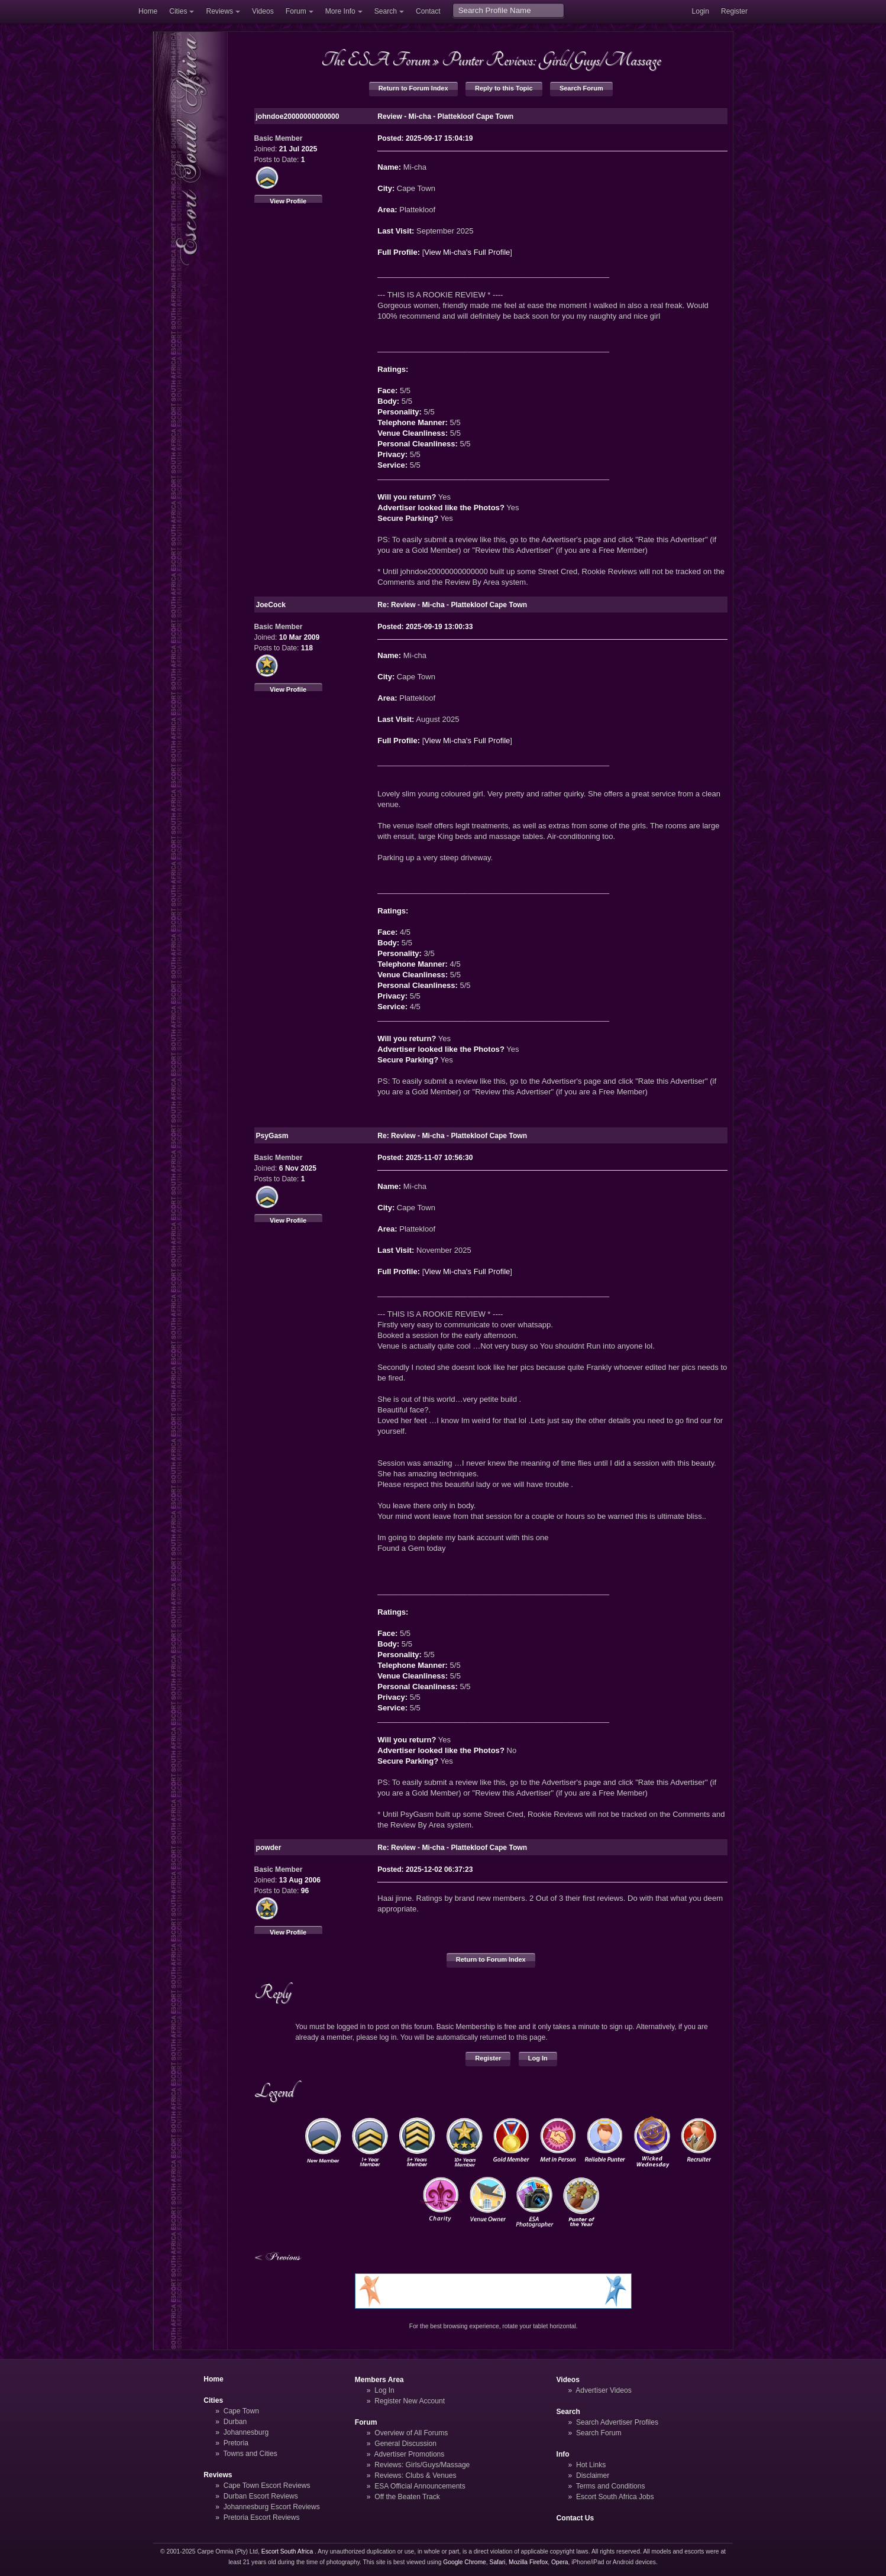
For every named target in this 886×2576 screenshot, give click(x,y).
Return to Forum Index (413, 88)
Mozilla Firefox (528, 2562)
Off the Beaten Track (407, 2497)
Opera (559, 2562)
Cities (178, 11)
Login (700, 11)
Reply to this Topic (504, 88)
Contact (428, 11)
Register (734, 11)
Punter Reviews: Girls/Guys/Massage (551, 59)
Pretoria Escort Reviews (262, 2517)
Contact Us (575, 2518)
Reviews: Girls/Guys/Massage (422, 2465)
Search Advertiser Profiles (617, 2422)
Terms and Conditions (610, 2486)
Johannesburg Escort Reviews (272, 2507)
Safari (498, 2562)
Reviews (219, 11)
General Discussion (405, 2443)
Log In (538, 2058)
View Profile (288, 201)
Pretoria (236, 2443)
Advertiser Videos (603, 2390)
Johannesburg (246, 2432)
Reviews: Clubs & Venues (415, 2475)
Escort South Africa (287, 2551)
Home (147, 11)
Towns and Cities (250, 2453)
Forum (296, 11)
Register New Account (409, 2401)
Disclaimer (592, 2475)
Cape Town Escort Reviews (267, 2485)
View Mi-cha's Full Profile (467, 252)
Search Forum (581, 88)
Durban (235, 2422)
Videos (263, 11)
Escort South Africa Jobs (615, 2497)
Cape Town (241, 2411)
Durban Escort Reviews (261, 2496)
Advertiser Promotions (409, 2454)
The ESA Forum (375, 59)
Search (385, 11)
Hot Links (591, 2465)
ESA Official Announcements (419, 2486)
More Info (340, 11)
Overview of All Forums (411, 2433)
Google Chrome (464, 2562)
